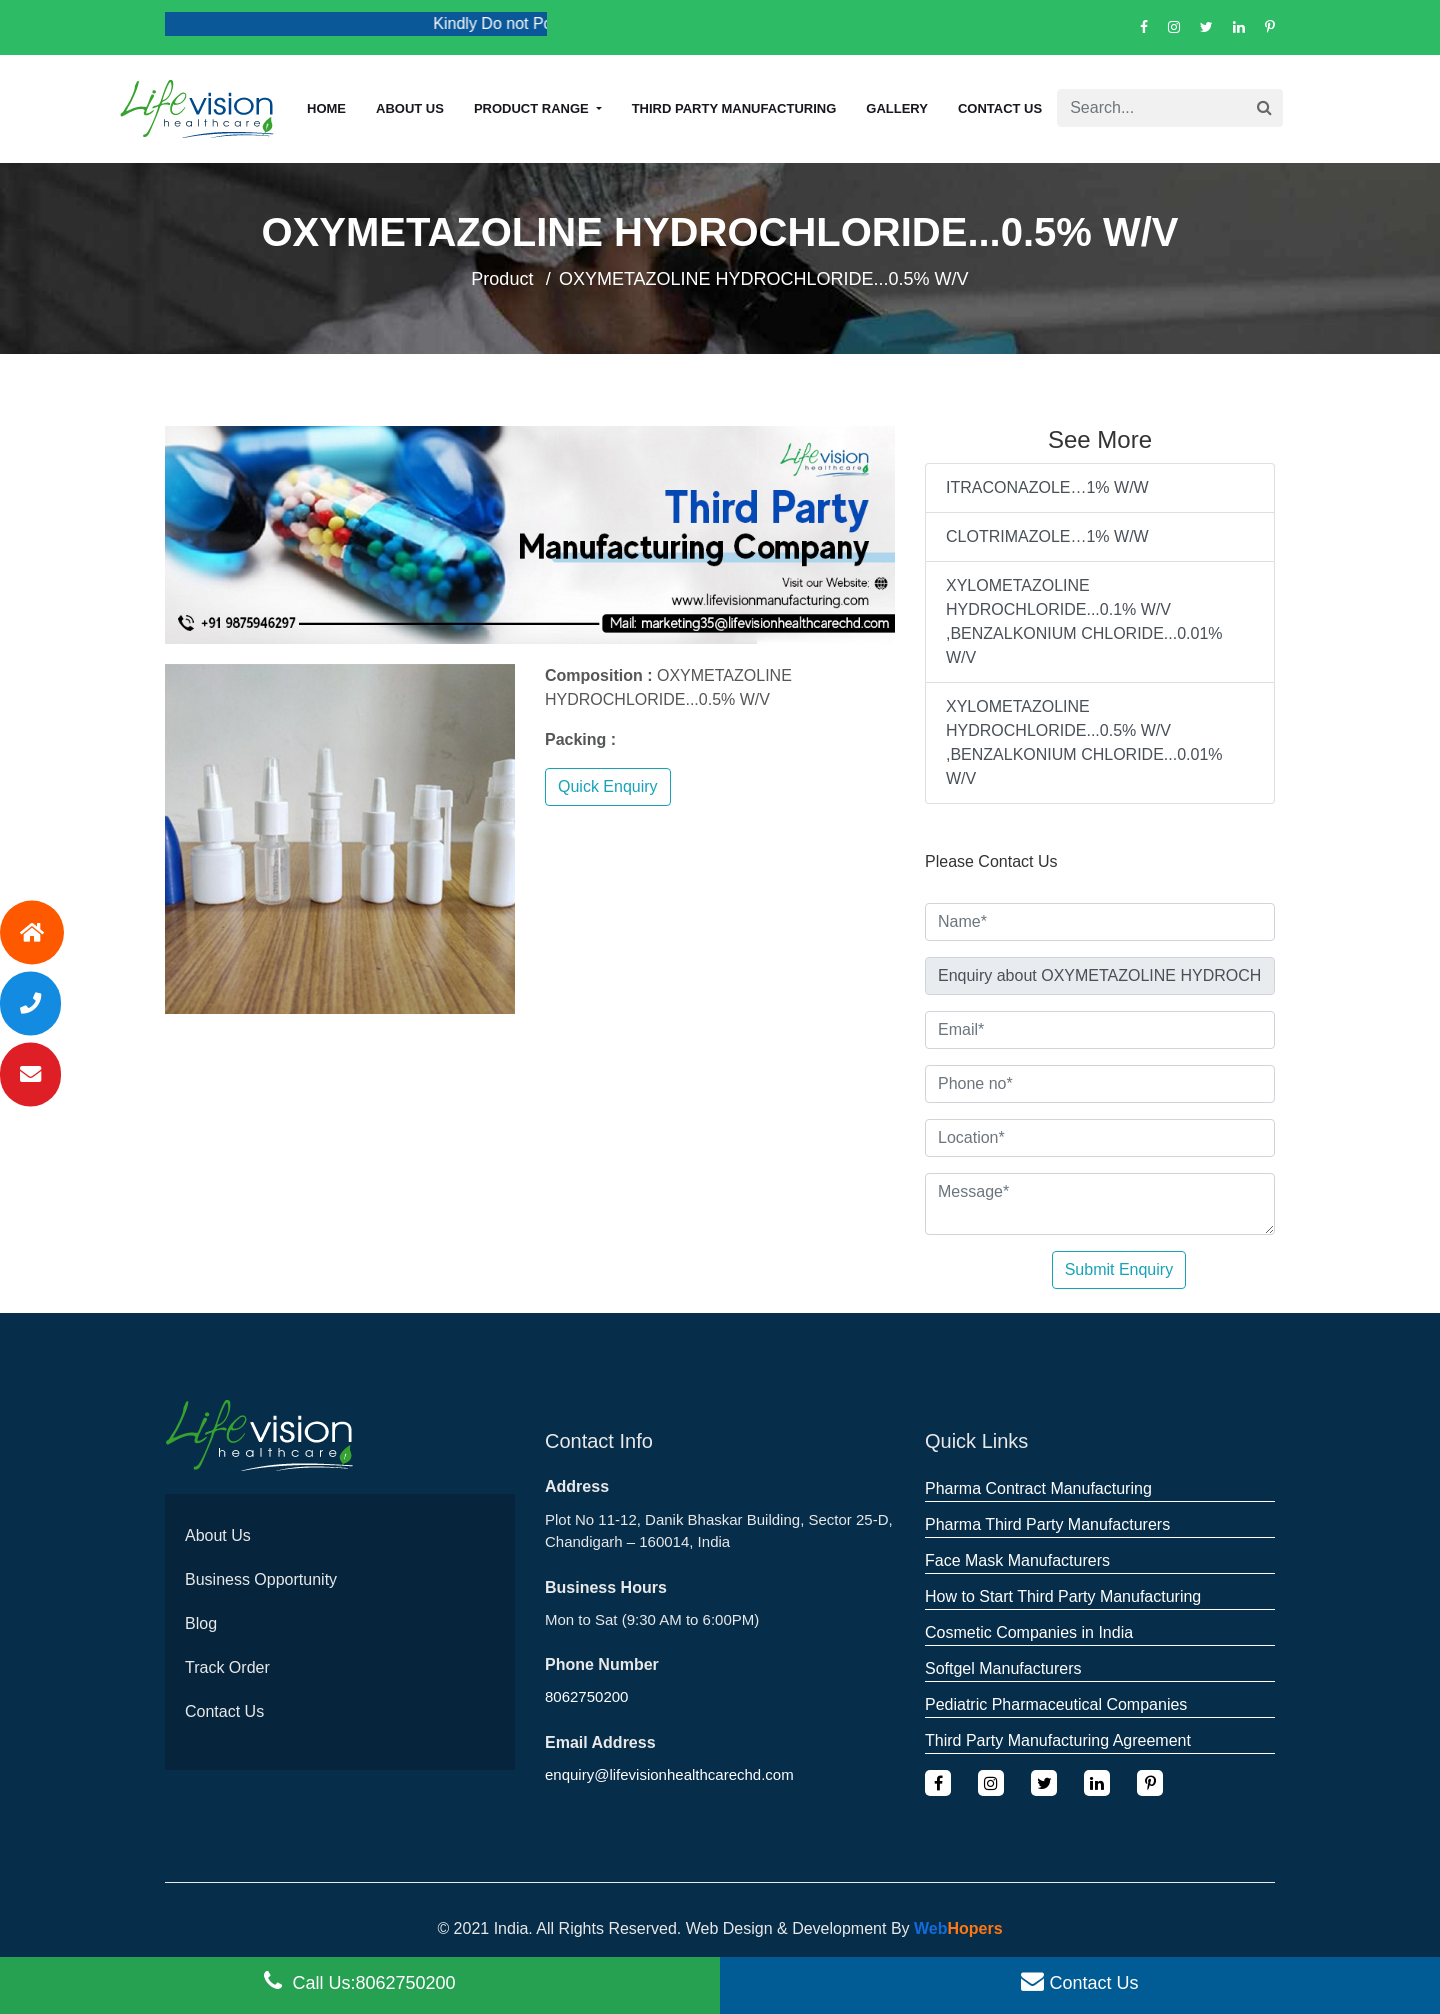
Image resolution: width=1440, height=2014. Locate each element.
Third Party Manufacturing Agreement (1058, 1740)
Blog (201, 1623)
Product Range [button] (533, 108)
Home (326, 108)
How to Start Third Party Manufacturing (1063, 1596)
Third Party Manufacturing (734, 108)
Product (502, 279)
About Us (218, 1535)
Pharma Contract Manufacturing (1038, 1488)
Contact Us (1000, 108)
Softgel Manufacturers (1003, 1668)
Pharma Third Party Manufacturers (1047, 1524)
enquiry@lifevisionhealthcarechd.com (669, 1774)
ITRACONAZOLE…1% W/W (1047, 487)
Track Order (227, 1667)
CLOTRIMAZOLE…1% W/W (1047, 536)
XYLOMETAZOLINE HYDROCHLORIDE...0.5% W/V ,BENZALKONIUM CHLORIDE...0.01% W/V (1084, 742)
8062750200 (586, 1696)
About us (410, 108)
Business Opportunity (261, 1579)
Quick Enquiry (608, 786)
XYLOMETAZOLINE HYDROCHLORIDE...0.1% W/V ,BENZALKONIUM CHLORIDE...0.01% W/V (1084, 621)
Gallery (897, 108)
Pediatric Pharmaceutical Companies (1056, 1704)
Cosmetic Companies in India (1029, 1632)
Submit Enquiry (1119, 1269)
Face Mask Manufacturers (1017, 1560)
